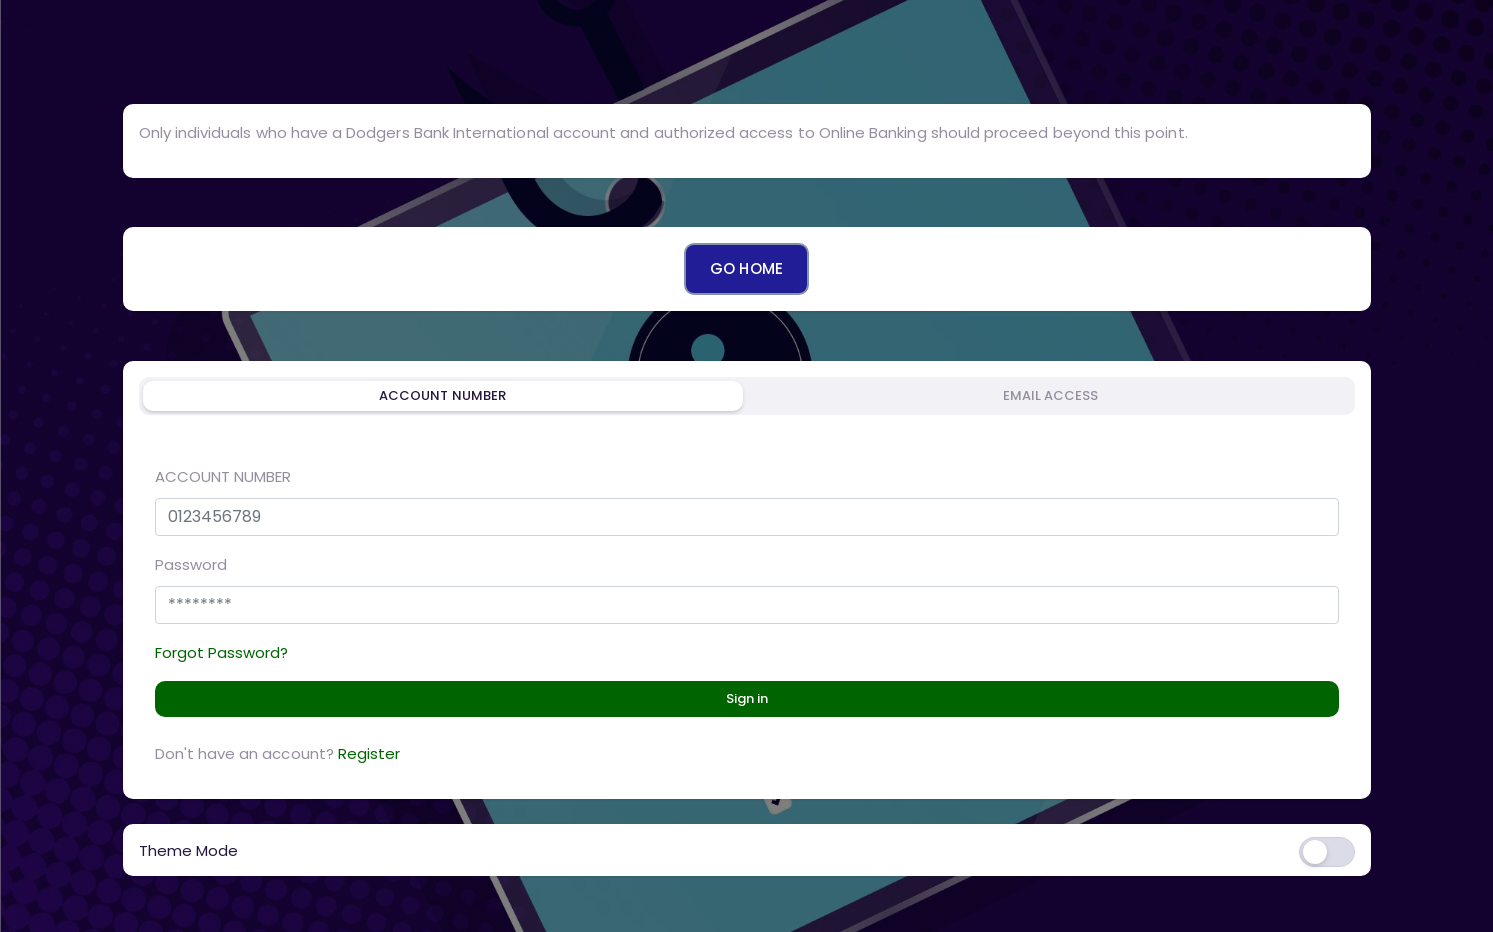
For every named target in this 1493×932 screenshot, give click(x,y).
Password (191, 564)
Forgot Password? (222, 652)
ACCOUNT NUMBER (223, 476)
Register (369, 753)
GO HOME (746, 268)
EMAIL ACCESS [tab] (1051, 395)
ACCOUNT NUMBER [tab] (442, 395)
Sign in (747, 698)
